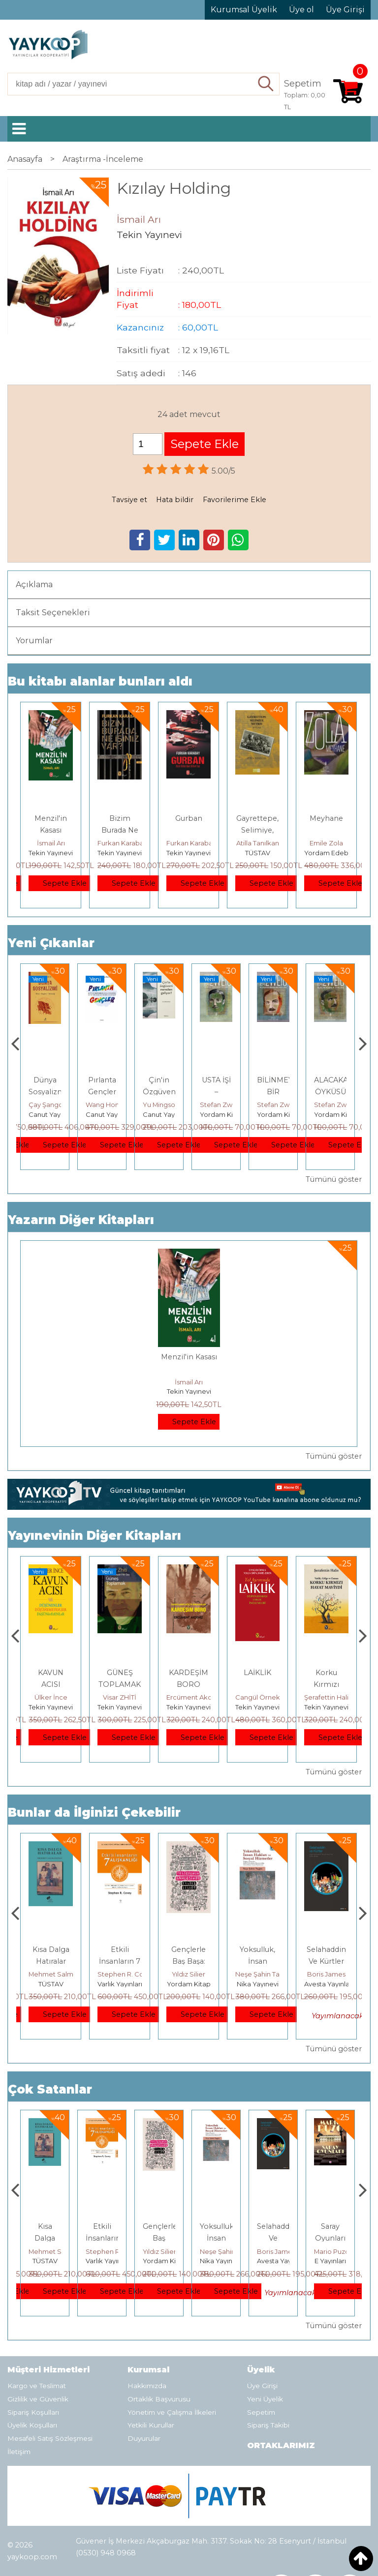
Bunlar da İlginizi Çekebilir (94, 1812)
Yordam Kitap (279, 1114)
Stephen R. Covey (195, 1974)
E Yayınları (50, 1984)
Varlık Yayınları (188, 1984)
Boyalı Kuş (50, 1949)
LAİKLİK (326, 1672)
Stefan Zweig (278, 1104)
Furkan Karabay (122, 843)
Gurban (188, 818)
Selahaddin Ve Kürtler (333, 2238)
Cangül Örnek (326, 1697)
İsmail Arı (51, 843)
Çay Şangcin (105, 1104)
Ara (266, 84)
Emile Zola (326, 843)
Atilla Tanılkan (257, 843)
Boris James (333, 2251)
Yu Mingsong (220, 1104)
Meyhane (326, 818)
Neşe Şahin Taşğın (332, 1974)
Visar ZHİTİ (188, 1697)
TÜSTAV (257, 853)
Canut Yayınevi (109, 1114)
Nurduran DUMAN (57, 1697)
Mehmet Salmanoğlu (130, 1974)
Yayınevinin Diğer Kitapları (94, 1535)
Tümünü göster (334, 1179)
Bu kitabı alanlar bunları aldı (100, 681)
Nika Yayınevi (326, 1984)
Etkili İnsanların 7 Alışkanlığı (188, 1961)
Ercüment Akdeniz (264, 1697)
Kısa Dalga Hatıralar (102, 2238)
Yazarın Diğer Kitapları (81, 1220)
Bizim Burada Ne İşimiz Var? (119, 830)
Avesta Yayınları (338, 2261)
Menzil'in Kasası (189, 1356)
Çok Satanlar (50, 2089)
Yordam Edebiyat (332, 853)
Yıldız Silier (257, 1974)
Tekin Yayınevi (51, 853)
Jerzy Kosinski (51, 1974)
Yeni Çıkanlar (51, 943)
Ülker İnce (119, 1697)
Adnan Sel (45, 1104)
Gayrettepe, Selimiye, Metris (257, 830)
